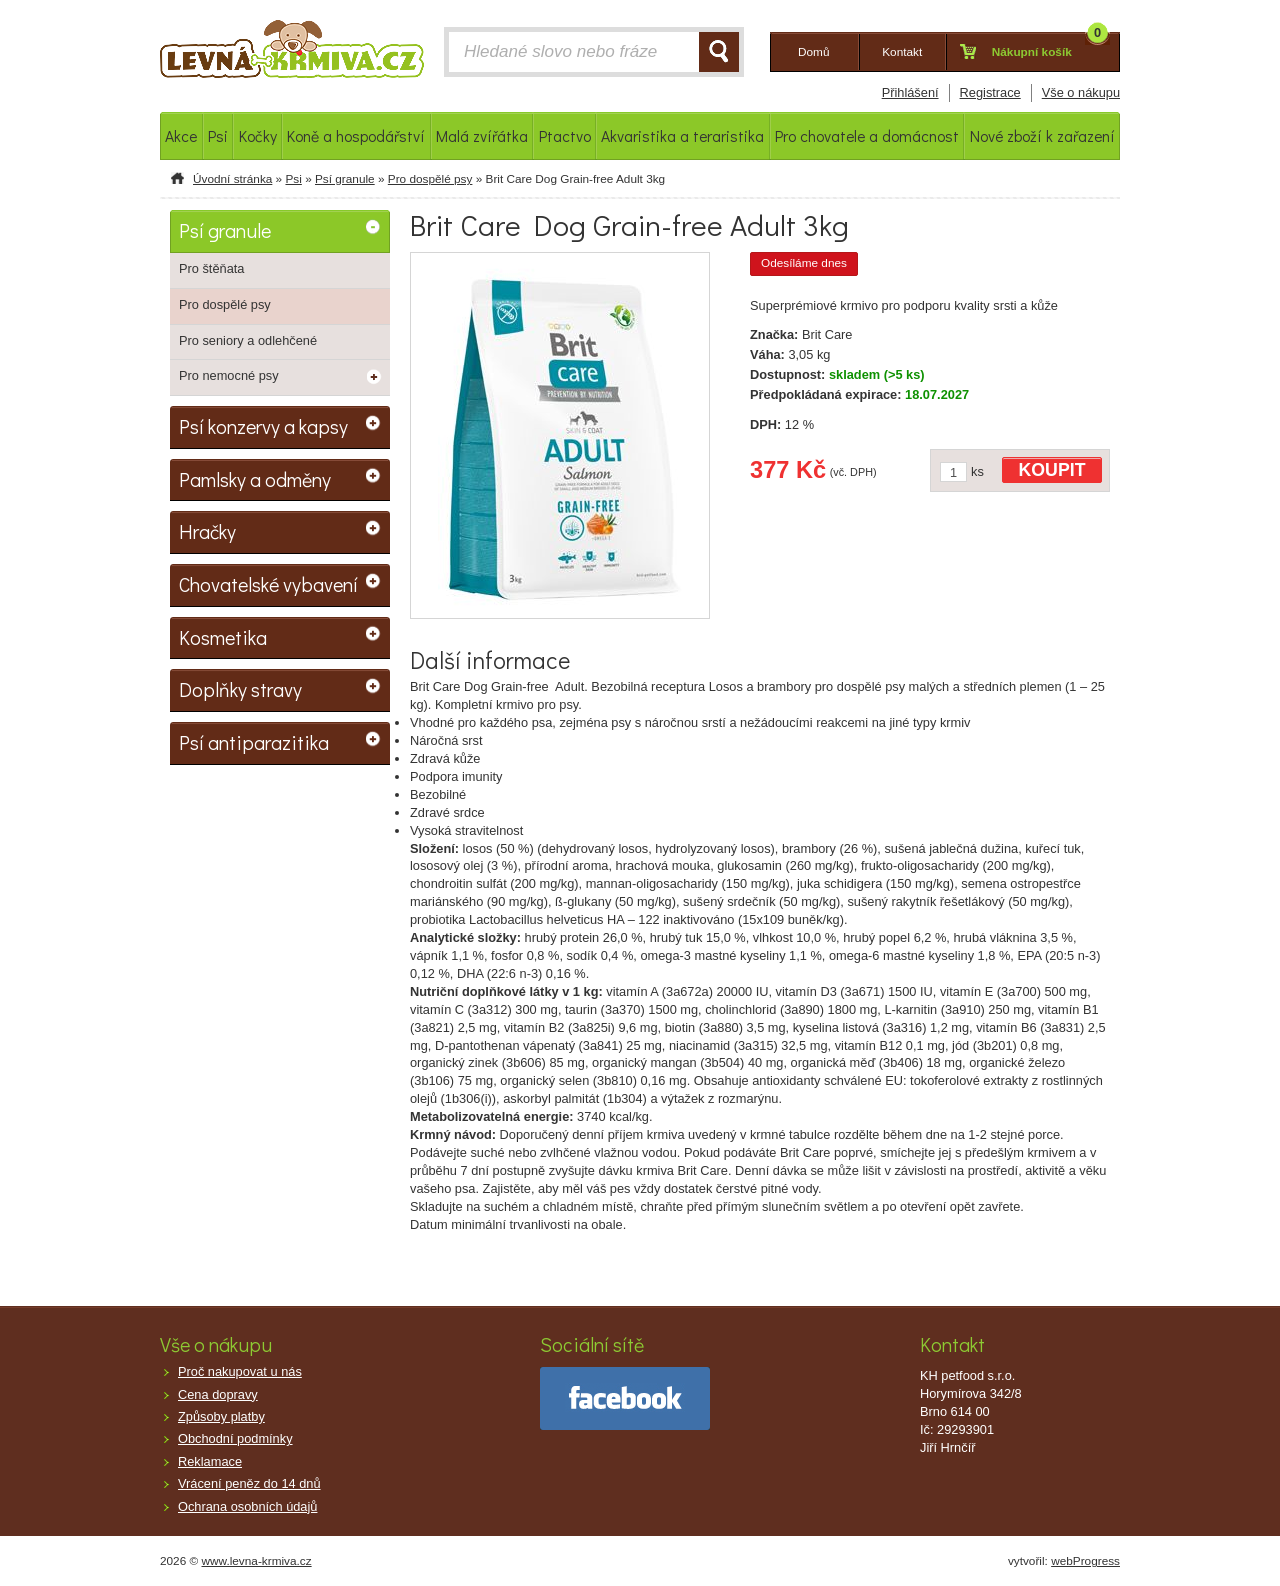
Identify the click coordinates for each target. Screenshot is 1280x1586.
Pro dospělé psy (430, 179)
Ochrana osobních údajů (247, 1506)
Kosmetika (223, 637)
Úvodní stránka (232, 179)
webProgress (1085, 1561)
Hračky (207, 531)
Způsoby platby (221, 1416)
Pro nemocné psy (229, 375)
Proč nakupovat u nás (240, 1371)
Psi (293, 179)
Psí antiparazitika (254, 742)
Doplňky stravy (240, 689)
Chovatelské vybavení (268, 584)
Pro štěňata (211, 268)
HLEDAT (719, 52)
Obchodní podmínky (235, 1438)
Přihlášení (910, 92)
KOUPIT (1052, 470)
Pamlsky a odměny (255, 479)
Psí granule (345, 179)
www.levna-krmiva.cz (257, 1561)
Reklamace (210, 1461)
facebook (625, 1398)
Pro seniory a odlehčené (248, 340)
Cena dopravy (218, 1394)
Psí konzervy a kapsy (263, 426)
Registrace (990, 92)
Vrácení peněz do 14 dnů (249, 1483)
